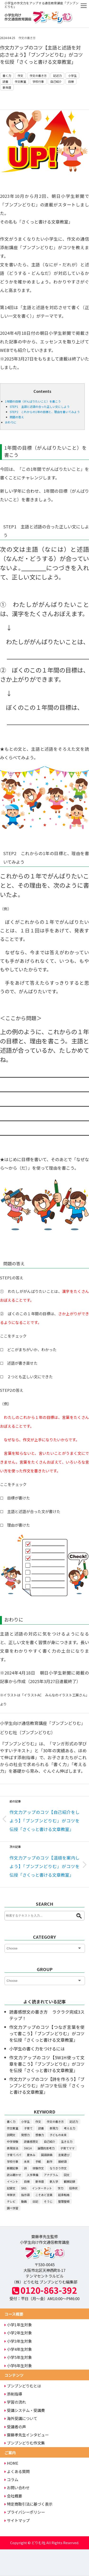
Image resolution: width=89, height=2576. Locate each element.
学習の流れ (15, 2402)
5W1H (28, 2148)
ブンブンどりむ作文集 (25, 2443)
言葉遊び (64, 2155)
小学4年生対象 (18, 2349)
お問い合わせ (17, 2487)
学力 (60, 2188)
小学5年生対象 (18, 2357)
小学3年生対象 (18, 2341)
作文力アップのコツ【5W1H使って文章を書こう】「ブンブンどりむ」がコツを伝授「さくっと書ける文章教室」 (47, 2063)
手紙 (38, 2161)
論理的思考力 (46, 2148)
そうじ (48, 2201)
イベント (12, 2181)
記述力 (57, 75)
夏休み (31, 2155)
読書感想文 (31, 2141)
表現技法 (12, 2148)
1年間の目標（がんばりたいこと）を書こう (33, 401)
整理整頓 (64, 2201)
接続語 (62, 2161)
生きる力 (66, 2141)
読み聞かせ (14, 2175)
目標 (71, 81)
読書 (5, 81)
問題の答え (17, 417)
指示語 (25, 2195)
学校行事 (38, 81)
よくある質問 (17, 2471)
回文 (67, 2175)
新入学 (54, 2181)
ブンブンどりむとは (23, 2386)
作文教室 (20, 81)
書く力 (7, 75)
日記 (35, 2201)
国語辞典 (46, 2155)
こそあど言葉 (43, 2195)
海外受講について (21, 2418)
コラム (11, 2479)
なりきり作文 (58, 2168)
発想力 (25, 2135)
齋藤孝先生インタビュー (27, 2435)
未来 (27, 2161)
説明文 (11, 2135)
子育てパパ (14, 2155)
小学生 (72, 75)
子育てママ (67, 2148)
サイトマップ (17, 2520)
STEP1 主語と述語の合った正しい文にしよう (40, 406)
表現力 (54, 2128)
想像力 (39, 2135)
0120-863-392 (44, 2290)
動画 (24, 2201)
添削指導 (13, 2394)
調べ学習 (12, 2208)
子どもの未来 (58, 2135)
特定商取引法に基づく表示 (28, 2504)
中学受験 (12, 2141)
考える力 (69, 2128)
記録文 (11, 2188)
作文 (20, 75)
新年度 (7, 87)
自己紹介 (56, 81)
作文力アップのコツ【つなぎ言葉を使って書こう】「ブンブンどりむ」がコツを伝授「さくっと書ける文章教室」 (47, 2033)
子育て (28, 2128)
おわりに (10, 422)
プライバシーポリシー (25, 2512)
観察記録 (69, 2181)
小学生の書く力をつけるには (37, 2048)
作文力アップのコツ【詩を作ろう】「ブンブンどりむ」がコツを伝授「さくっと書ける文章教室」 (47, 2085)
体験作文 (38, 2168)
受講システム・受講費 (25, 2410)
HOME (11, 2463)
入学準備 (32, 2175)
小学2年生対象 (18, 2333)
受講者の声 (15, 2427)
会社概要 (13, 2496)
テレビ (11, 2201)
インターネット (42, 2188)
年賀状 (11, 2195)
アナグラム (51, 2175)
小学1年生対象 (18, 2325)
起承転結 (64, 2195)
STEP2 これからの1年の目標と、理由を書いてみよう (45, 412)
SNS (23, 2188)
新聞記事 (12, 2168)
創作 (49, 2161)
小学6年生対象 (18, 2365)
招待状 (73, 2188)
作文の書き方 (27, 38)
